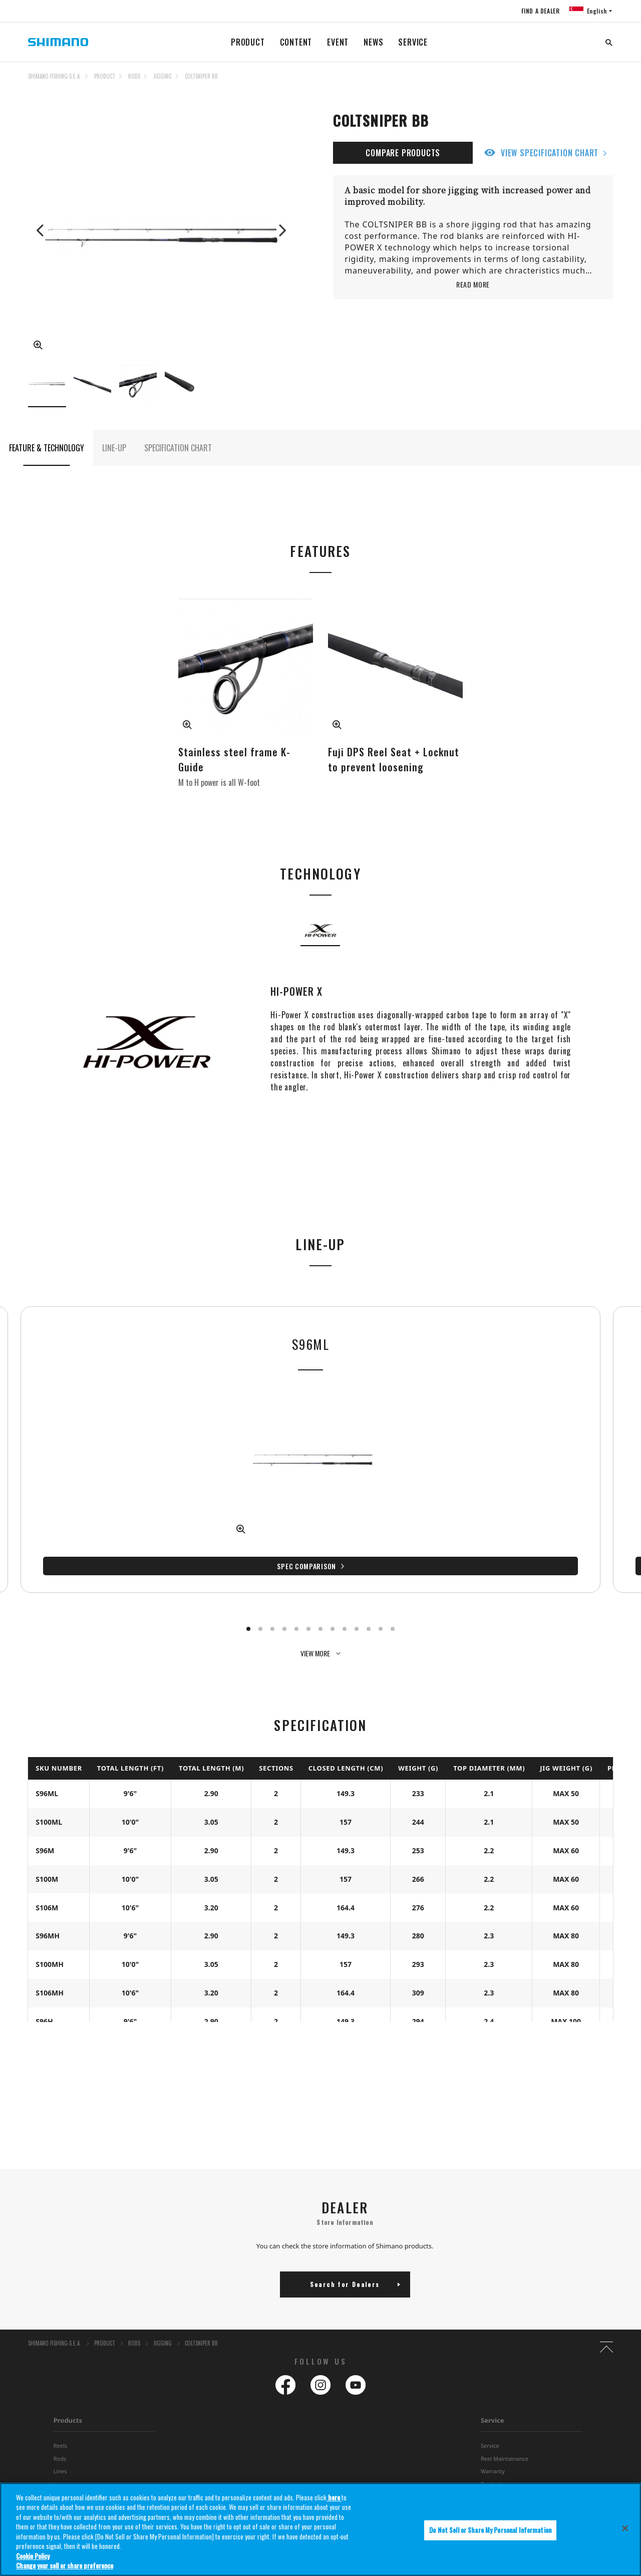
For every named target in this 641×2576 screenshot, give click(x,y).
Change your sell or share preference (64, 2565)
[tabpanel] (96, 1429)
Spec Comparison (92, 1526)
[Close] (625, 2528)
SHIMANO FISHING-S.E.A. (54, 76)
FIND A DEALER (540, 11)
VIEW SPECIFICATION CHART (549, 153)
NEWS (373, 42)
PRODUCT (248, 42)
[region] (320, 2529)
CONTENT (296, 42)
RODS (134, 76)
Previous (41, 230)
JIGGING (162, 76)
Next (281, 230)
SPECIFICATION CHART (178, 448)
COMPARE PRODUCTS (403, 153)
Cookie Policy (33, 2556)
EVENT (338, 42)
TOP (606, 82)
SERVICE (413, 42)
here (334, 2497)
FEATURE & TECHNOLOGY (46, 448)
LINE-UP (114, 448)
